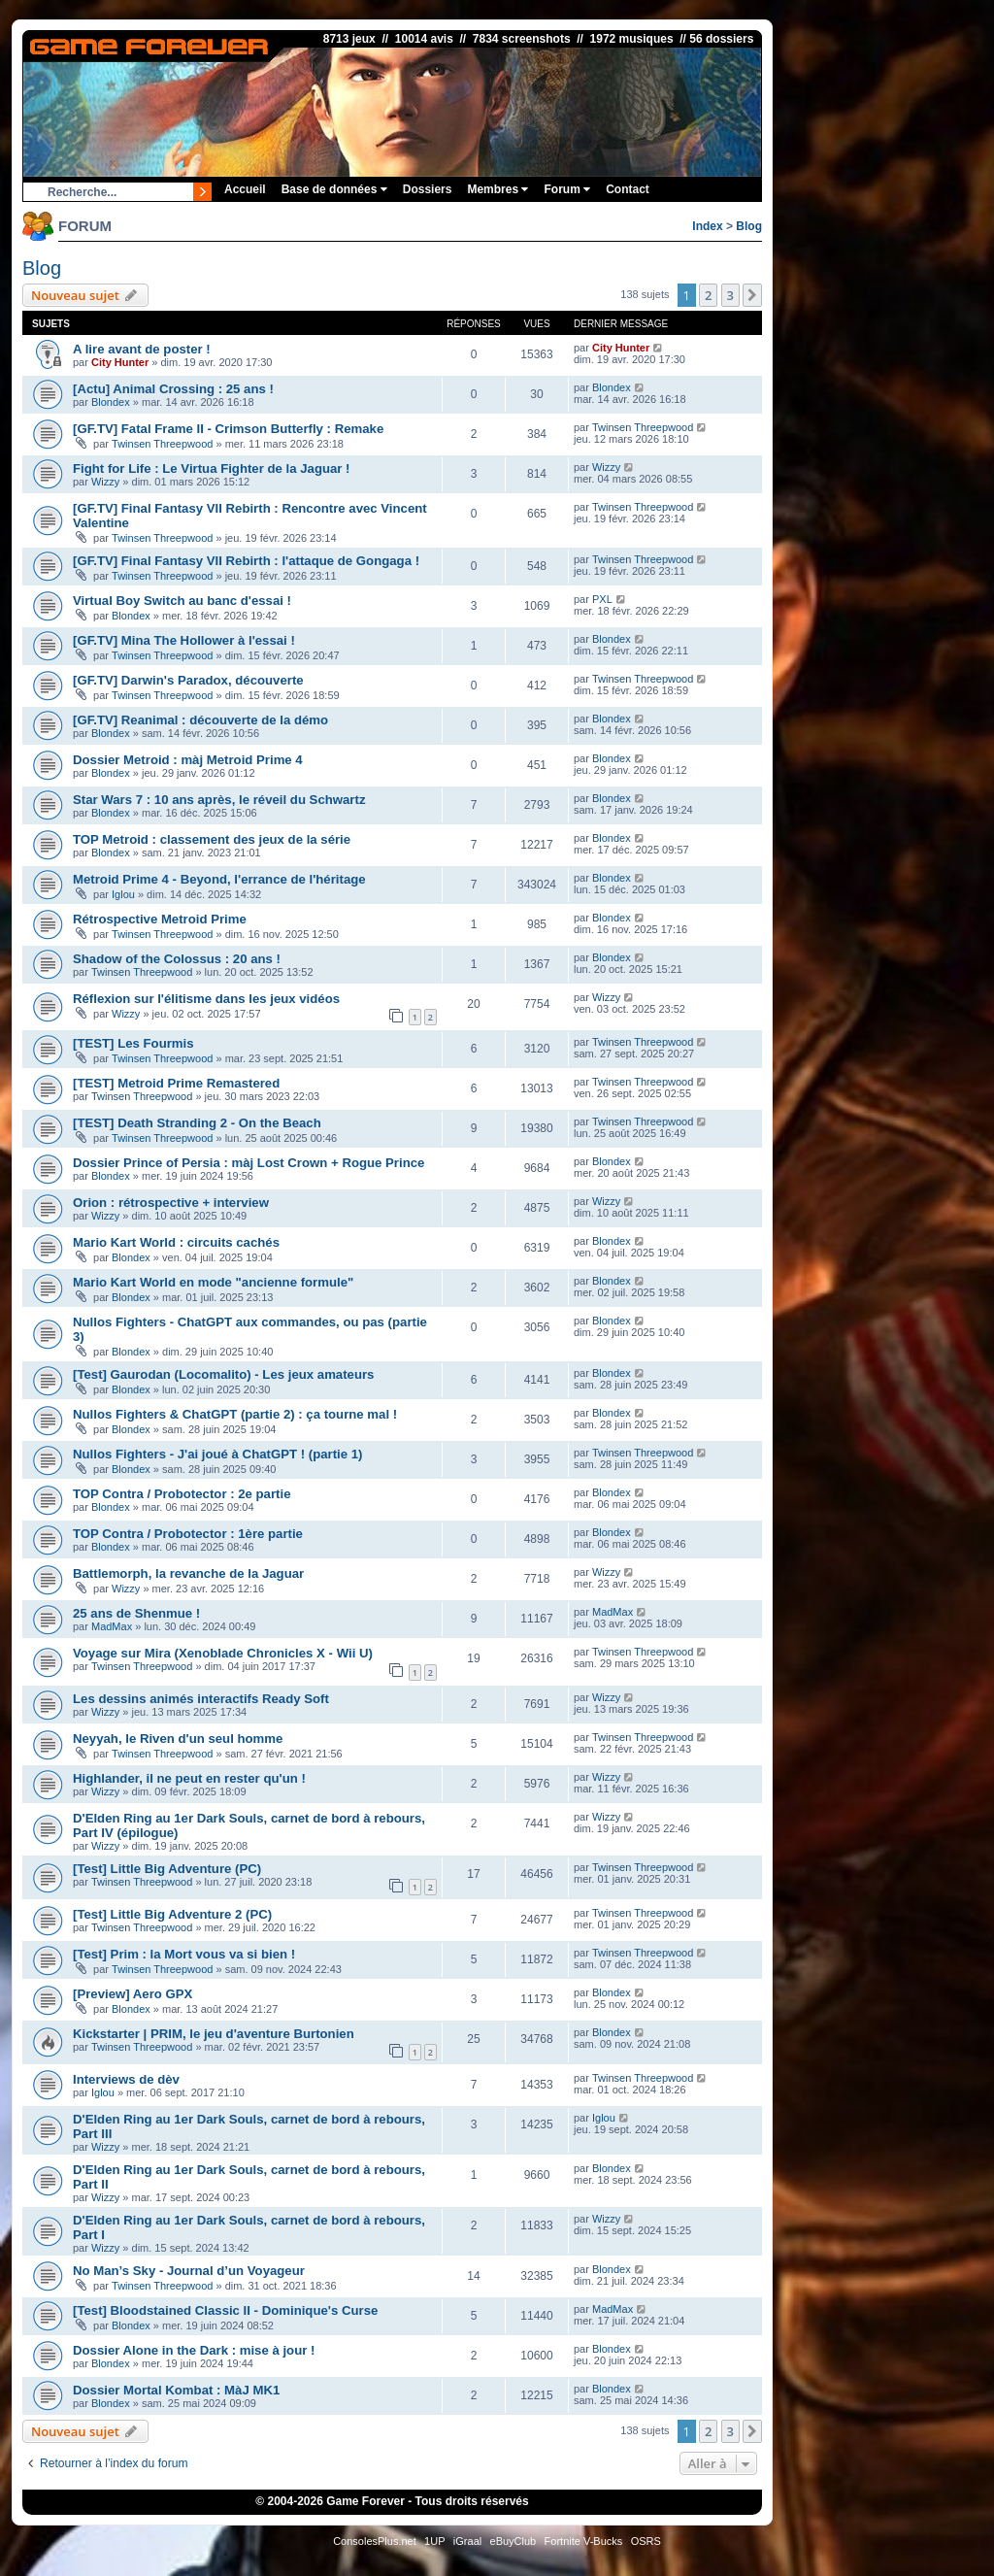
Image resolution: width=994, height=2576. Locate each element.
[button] (752, 295)
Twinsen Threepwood (162, 444)
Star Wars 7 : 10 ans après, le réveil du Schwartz (219, 799)
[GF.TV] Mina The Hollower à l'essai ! (184, 640)
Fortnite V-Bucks (584, 2541)
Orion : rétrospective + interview (171, 1202)
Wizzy (105, 481)
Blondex (110, 402)
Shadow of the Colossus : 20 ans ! (177, 959)
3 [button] (730, 295)
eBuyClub (513, 2541)
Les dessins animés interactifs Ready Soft (201, 1698)
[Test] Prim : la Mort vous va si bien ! (184, 1954)
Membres (497, 189)
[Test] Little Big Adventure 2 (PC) (172, 1914)
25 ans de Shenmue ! (136, 1613)
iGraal (467, 2541)
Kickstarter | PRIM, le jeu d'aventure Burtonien (213, 2033)
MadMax (111, 1626)
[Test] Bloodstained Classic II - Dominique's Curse (225, 2310)
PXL (602, 599)
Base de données (334, 189)
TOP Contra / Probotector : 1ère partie (188, 1533)
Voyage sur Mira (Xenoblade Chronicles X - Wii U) (223, 1653)
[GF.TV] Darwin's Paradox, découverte (188, 680)
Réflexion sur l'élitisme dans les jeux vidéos (206, 998)
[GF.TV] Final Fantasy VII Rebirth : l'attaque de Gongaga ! (246, 560)
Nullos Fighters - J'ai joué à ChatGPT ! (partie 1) (217, 1454)
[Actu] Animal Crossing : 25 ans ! (173, 389)
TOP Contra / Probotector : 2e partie (181, 1494)
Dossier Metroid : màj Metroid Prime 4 (188, 760)
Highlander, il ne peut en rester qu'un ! (189, 1778)
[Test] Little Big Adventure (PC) (167, 1868)
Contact (627, 189)
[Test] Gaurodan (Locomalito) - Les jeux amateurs (223, 1374)
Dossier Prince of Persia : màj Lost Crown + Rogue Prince (248, 1162)
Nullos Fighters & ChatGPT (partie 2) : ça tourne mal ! (235, 1414)
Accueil (245, 189)
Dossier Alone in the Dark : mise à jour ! (194, 2350)
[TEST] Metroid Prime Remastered (176, 1083)
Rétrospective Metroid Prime (160, 919)
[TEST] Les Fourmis (133, 1043)
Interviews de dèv (126, 2079)
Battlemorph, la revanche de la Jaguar (188, 1573)
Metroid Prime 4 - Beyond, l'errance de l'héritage (219, 879)
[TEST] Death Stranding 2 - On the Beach (197, 1123)
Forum (567, 189)
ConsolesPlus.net (374, 2541)
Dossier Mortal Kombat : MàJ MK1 (176, 2390)
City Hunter (120, 362)
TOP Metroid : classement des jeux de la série (211, 839)
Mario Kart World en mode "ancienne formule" (213, 1282)
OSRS (646, 2541)
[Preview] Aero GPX (132, 1994)
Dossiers (427, 189)
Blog (749, 226)
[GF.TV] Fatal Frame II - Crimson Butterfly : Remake (228, 428)
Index (707, 226)
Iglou (123, 894)
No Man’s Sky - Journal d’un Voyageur (189, 2270)
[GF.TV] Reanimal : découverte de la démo (200, 720)
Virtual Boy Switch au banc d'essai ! (182, 600)
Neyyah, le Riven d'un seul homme (177, 1738)
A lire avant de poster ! (142, 349)
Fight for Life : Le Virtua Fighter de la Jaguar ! (211, 468)
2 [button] (708, 295)
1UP (434, 2541)
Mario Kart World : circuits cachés (176, 1242)
